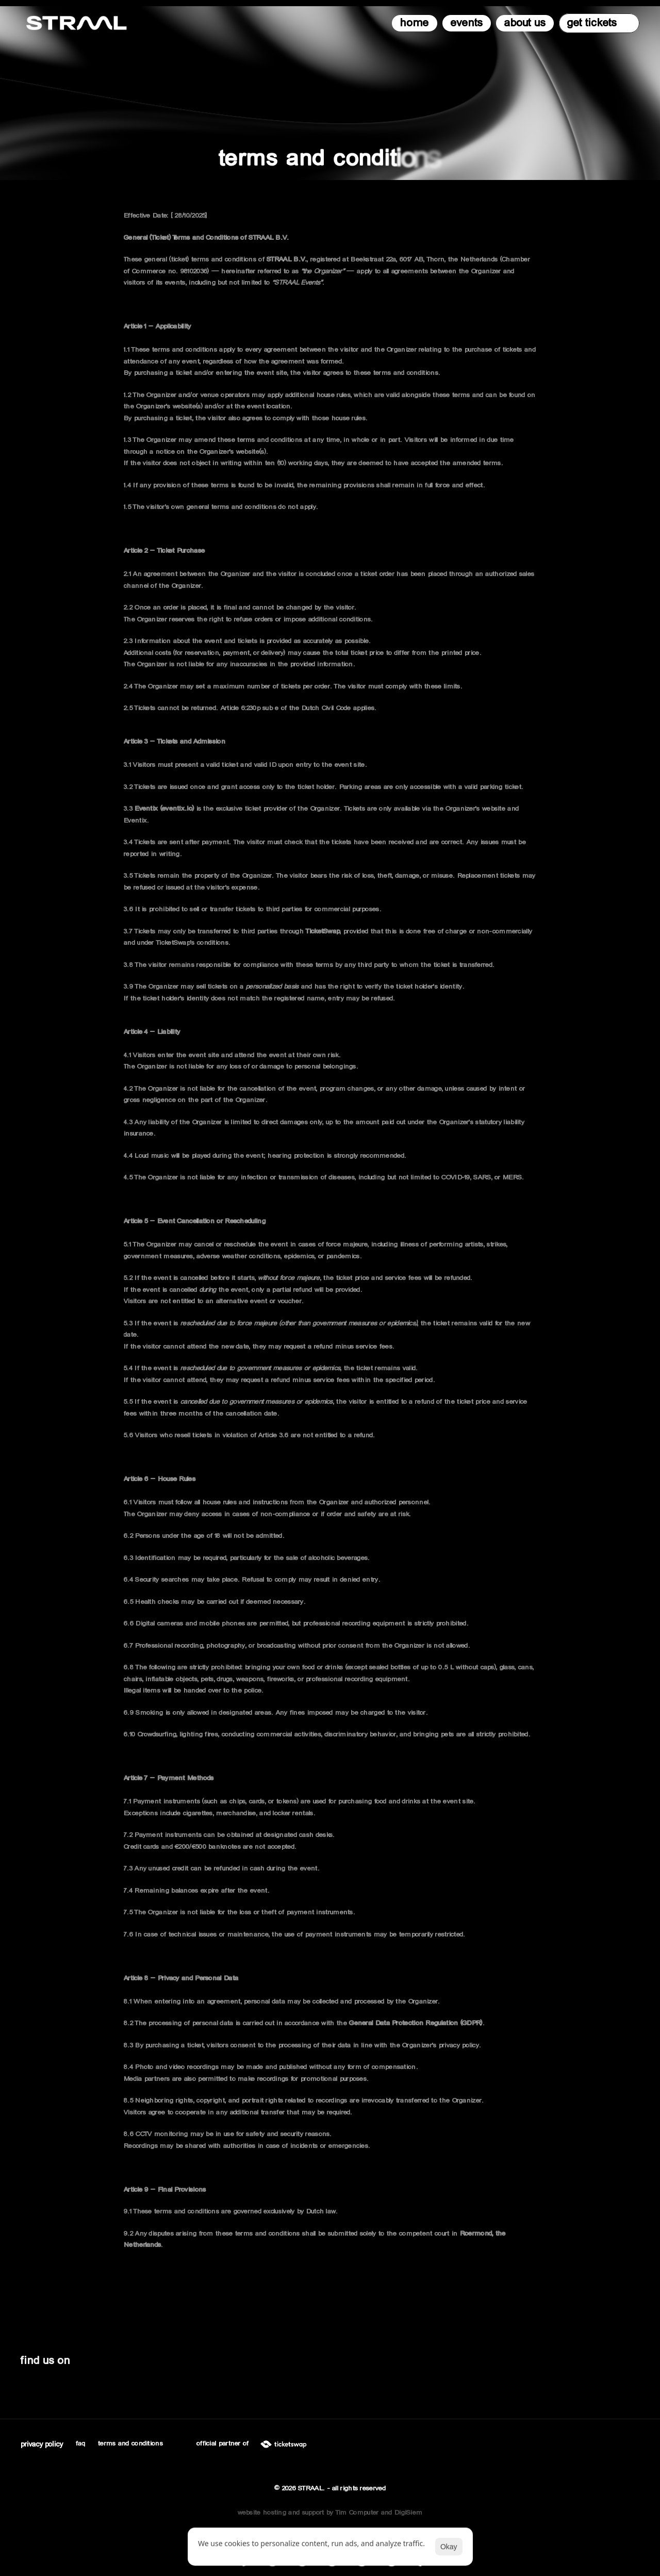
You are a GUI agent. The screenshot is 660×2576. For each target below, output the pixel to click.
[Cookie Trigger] (42, 2444)
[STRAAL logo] (77, 23)
